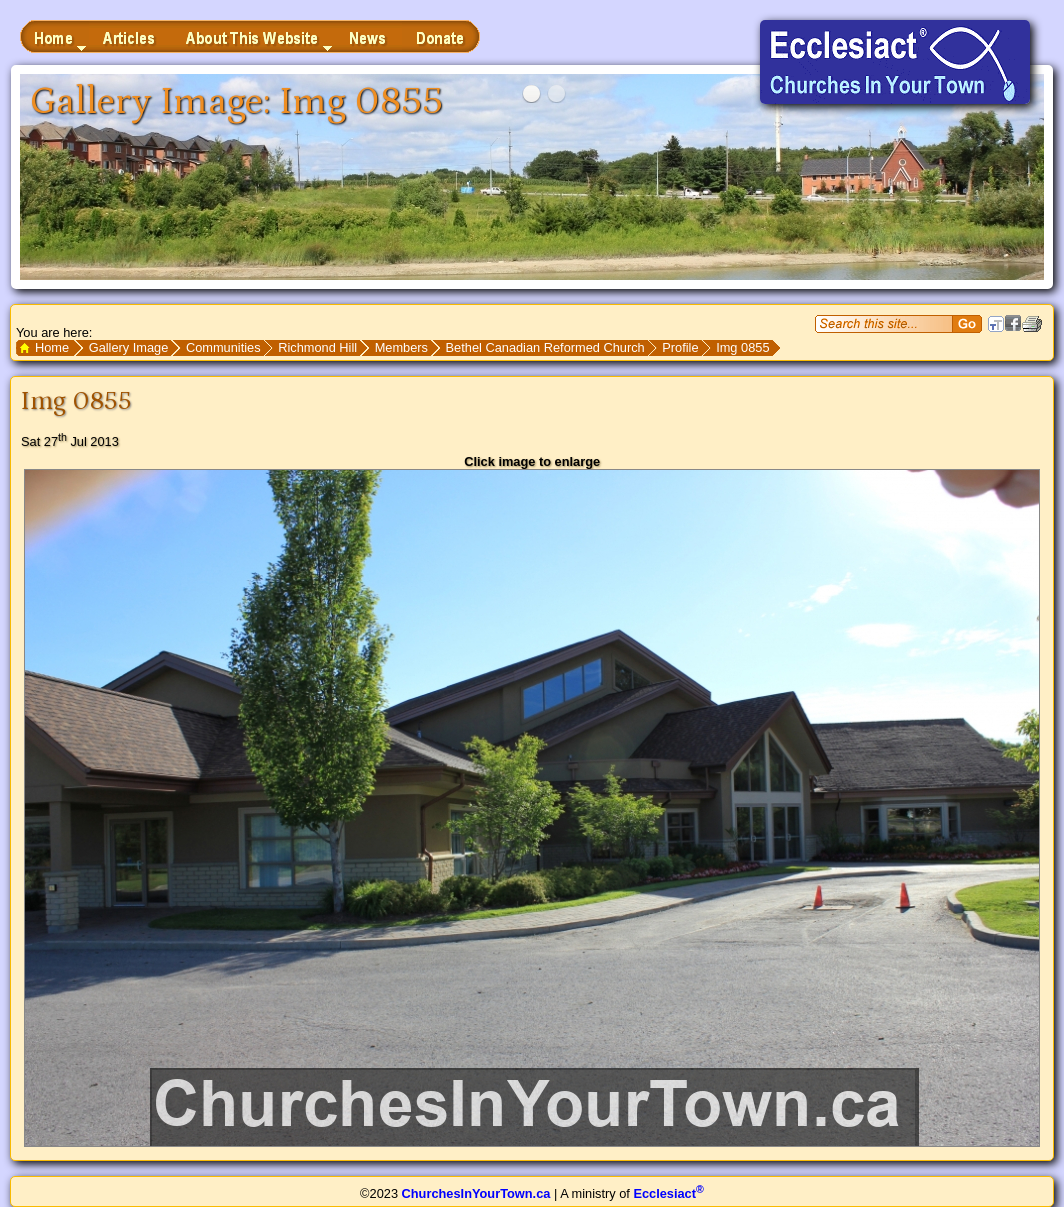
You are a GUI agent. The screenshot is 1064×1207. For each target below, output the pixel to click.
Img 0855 (742, 347)
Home (52, 347)
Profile (680, 347)
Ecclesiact (668, 1193)
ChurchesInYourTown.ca (476, 1193)
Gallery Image (129, 347)
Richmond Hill (317, 347)
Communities (223, 347)
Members (401, 347)
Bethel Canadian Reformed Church (545, 347)
